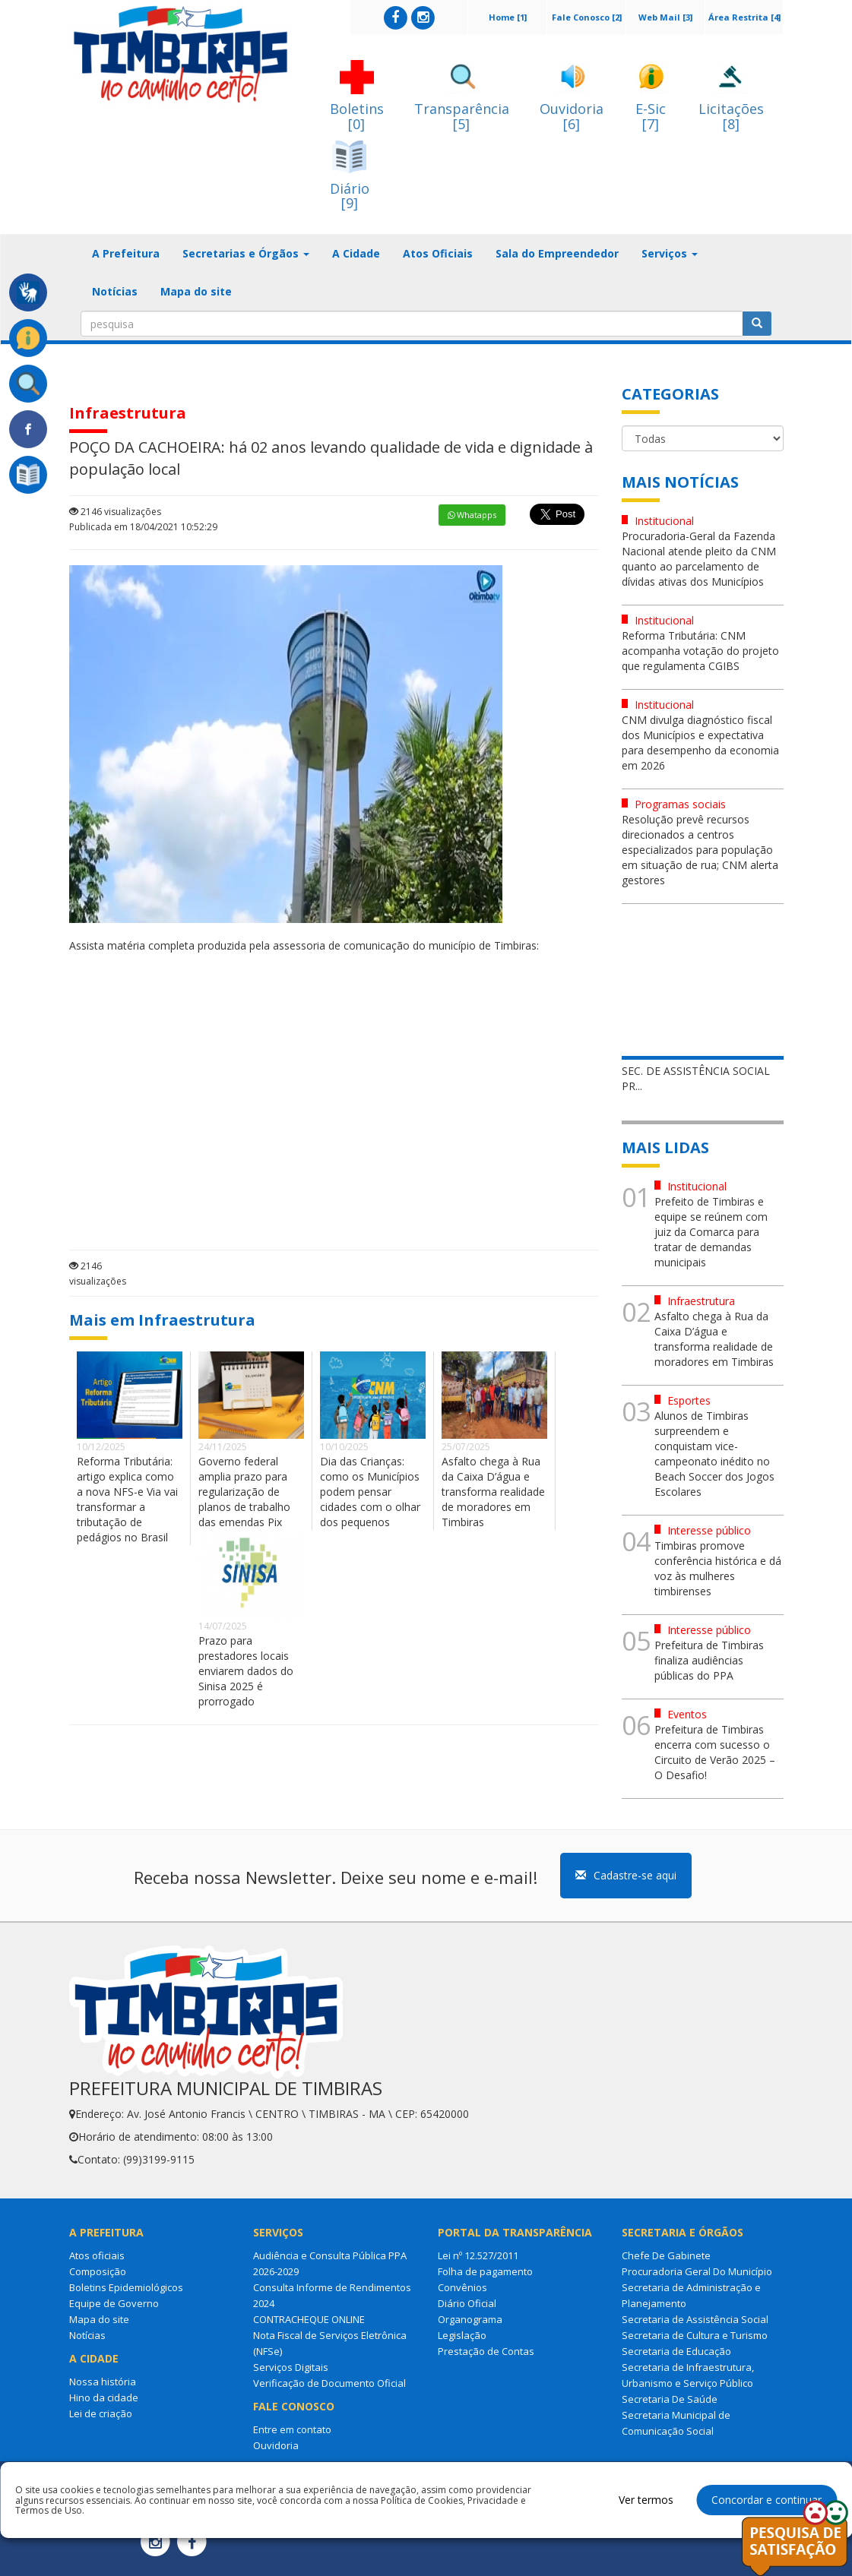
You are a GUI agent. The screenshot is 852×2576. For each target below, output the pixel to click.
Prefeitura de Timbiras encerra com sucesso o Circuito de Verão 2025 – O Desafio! (714, 1752)
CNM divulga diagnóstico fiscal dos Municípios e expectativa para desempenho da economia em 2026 (700, 743)
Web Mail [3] (665, 17)
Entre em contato (292, 2429)
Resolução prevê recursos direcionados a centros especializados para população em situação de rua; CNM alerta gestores (700, 849)
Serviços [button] (669, 253)
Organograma (470, 2319)
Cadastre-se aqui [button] (625, 1875)
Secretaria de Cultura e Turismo (695, 2335)
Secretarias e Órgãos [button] (245, 253)
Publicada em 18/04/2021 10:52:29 (143, 526)
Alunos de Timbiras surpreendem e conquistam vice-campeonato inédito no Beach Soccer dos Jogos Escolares (714, 1453)
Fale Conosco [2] (587, 17)
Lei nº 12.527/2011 (478, 2255)
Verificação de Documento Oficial (329, 2383)
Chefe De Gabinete (666, 2255)
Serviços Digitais (290, 2367)
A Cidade (356, 253)
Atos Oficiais (438, 253)
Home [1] (508, 17)
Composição (97, 2271)
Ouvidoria (276, 2445)
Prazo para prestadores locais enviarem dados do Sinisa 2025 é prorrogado (245, 1670)
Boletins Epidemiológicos (126, 2287)
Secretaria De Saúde (669, 2399)
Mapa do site (196, 291)
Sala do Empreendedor (557, 253)
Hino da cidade (103, 2397)
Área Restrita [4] (744, 17)
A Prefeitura (126, 253)
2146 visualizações (115, 511)
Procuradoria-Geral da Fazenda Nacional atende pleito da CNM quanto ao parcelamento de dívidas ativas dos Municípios (699, 559)
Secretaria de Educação (676, 2351)
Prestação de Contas (486, 2351)
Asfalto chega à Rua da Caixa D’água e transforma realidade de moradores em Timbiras (493, 1491)
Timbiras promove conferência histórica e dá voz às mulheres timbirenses (717, 1568)
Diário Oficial (467, 2303)
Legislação (462, 2335)
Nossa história (102, 2381)
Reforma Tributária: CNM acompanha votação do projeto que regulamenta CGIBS (700, 650)
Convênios (462, 2287)
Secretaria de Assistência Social (695, 2319)
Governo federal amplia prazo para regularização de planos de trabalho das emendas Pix (244, 1491)
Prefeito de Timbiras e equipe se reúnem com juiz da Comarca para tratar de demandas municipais (711, 1231)
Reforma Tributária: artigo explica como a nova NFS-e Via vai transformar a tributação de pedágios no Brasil (127, 1499)
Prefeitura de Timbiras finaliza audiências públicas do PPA (709, 1660)
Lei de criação (100, 2413)
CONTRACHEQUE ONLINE (309, 2319)
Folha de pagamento (485, 2271)
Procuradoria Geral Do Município (697, 2271)
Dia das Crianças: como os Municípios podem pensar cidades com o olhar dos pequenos (370, 1491)
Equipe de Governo (114, 2303)
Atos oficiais (97, 2255)
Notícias (115, 291)
